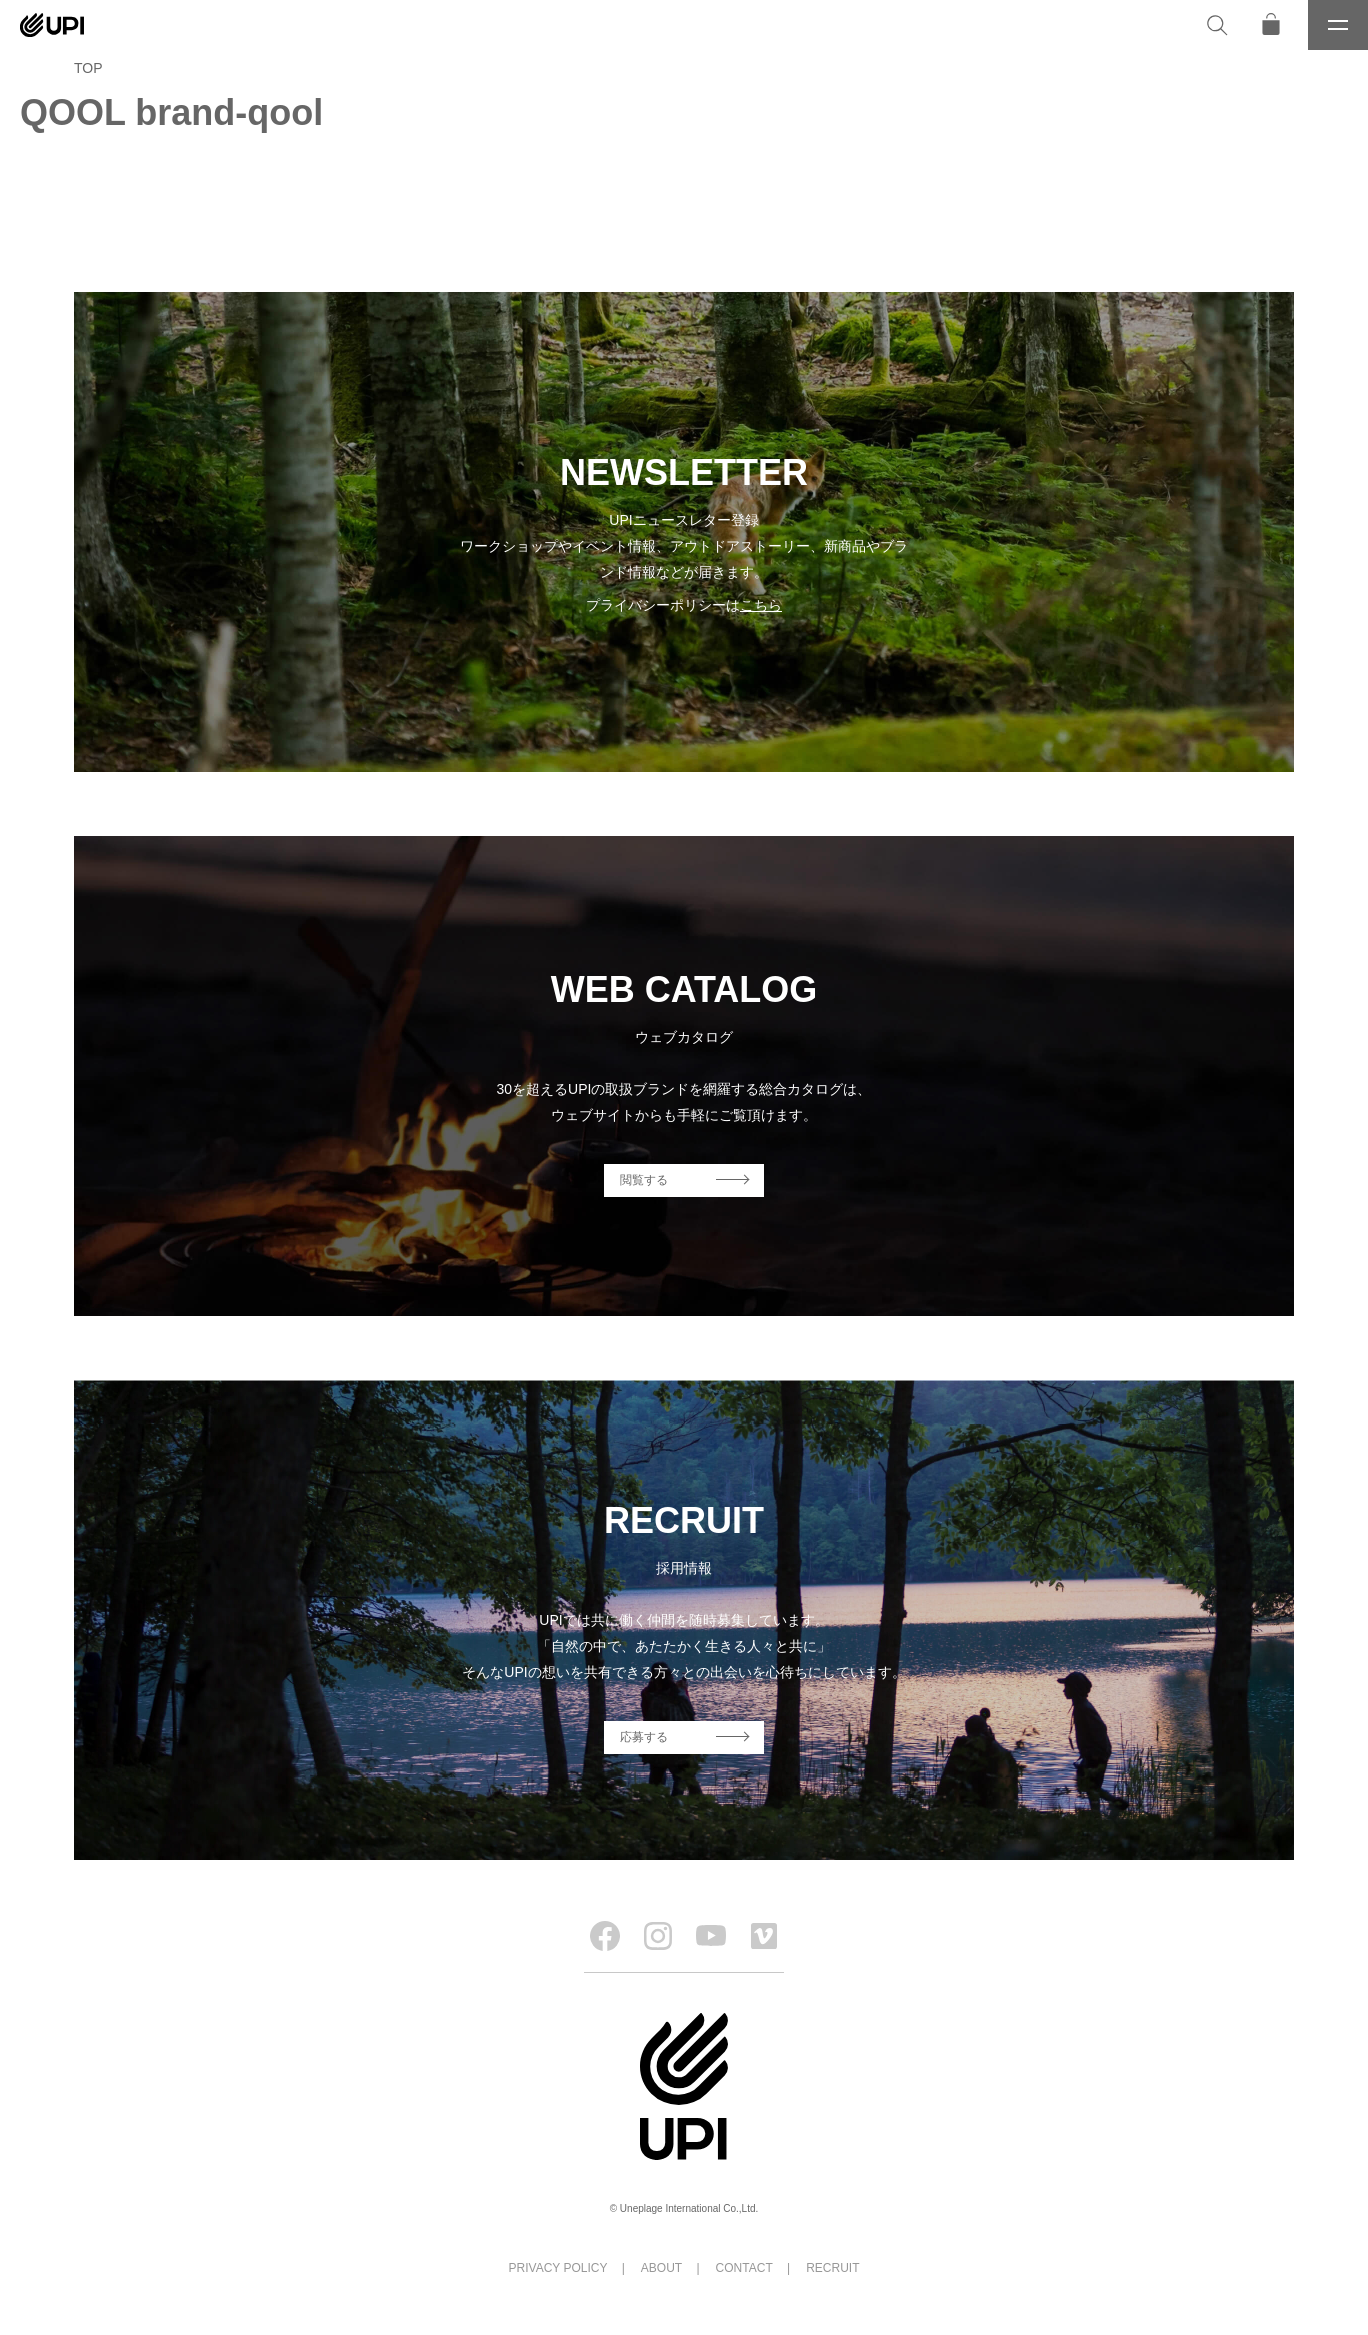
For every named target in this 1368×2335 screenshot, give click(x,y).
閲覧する (644, 1180)
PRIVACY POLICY (558, 2268)
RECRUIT (832, 2268)
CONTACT (744, 2268)
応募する (644, 1737)
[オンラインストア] (1271, 25)
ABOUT (661, 2268)
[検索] (1217, 25)
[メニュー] (1338, 25)
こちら (761, 605)
